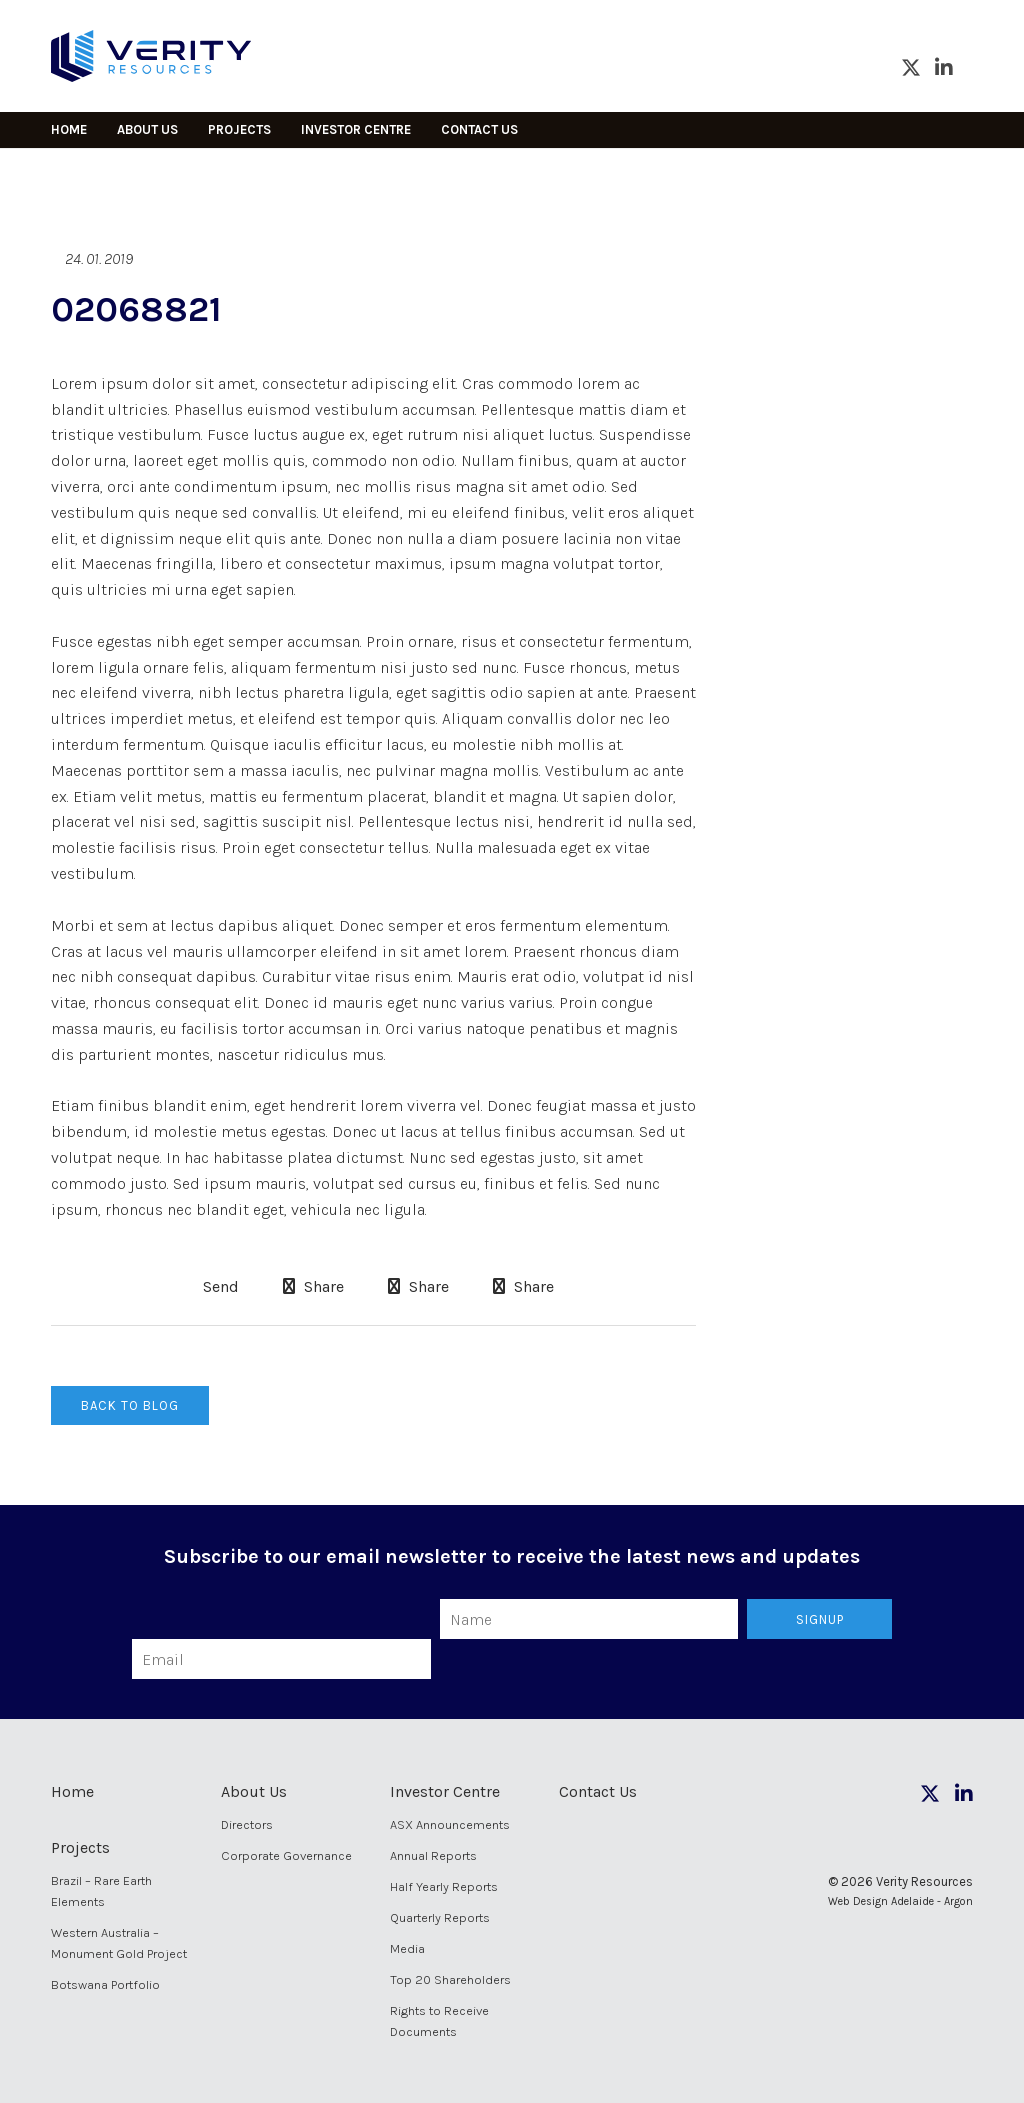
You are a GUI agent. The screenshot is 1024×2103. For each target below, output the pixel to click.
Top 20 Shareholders (450, 1979)
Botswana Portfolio (105, 1984)
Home (69, 129)
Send (219, 1287)
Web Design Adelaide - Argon (900, 1901)
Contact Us (479, 129)
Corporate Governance (286, 1855)
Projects (239, 129)
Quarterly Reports (440, 1917)
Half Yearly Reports (444, 1886)
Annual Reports (433, 1855)
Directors (247, 1824)
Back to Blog (130, 1405)
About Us (147, 129)
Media (407, 1948)
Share (313, 1286)
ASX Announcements (450, 1824)
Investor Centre (356, 129)
